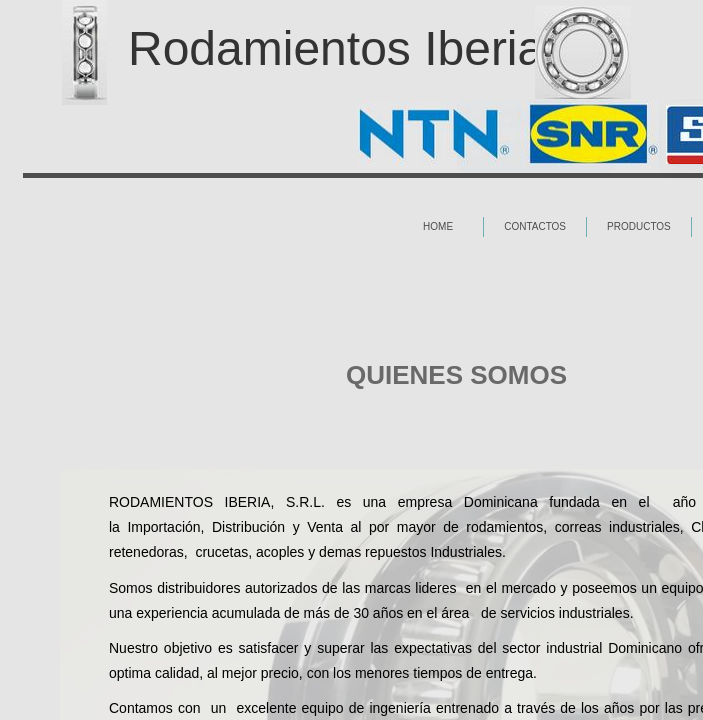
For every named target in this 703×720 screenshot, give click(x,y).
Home (438, 226)
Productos (639, 226)
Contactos (535, 226)
